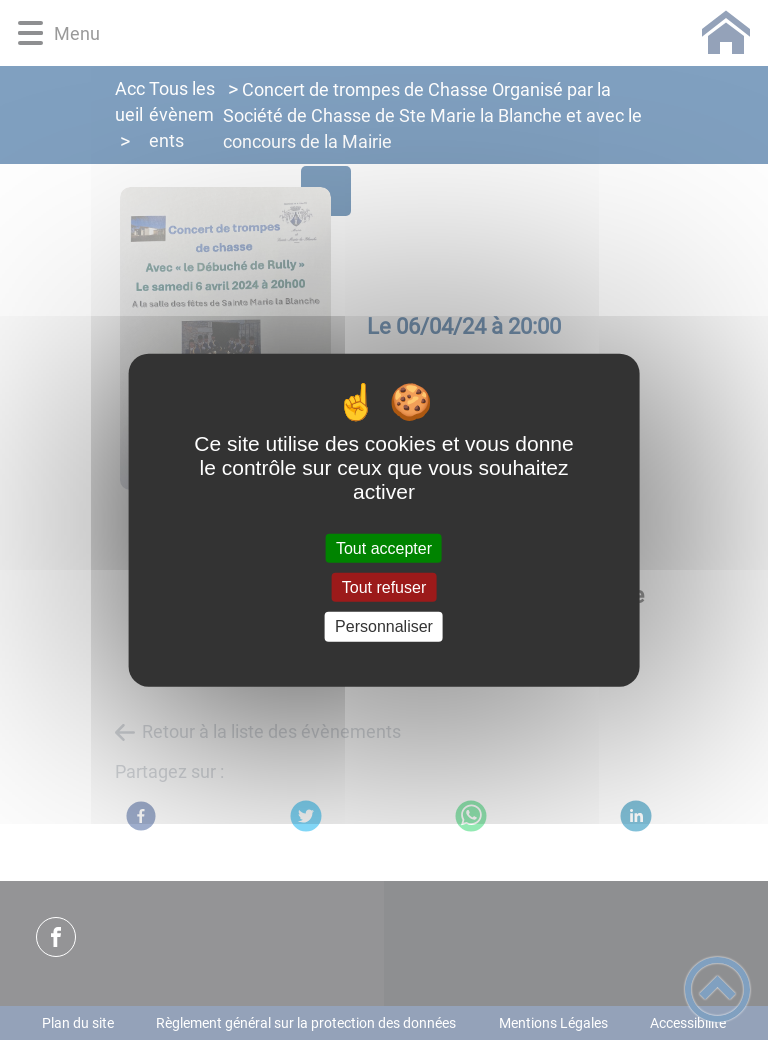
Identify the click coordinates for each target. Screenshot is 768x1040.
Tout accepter (384, 548)
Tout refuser (384, 587)
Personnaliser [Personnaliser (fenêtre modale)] (384, 626)
